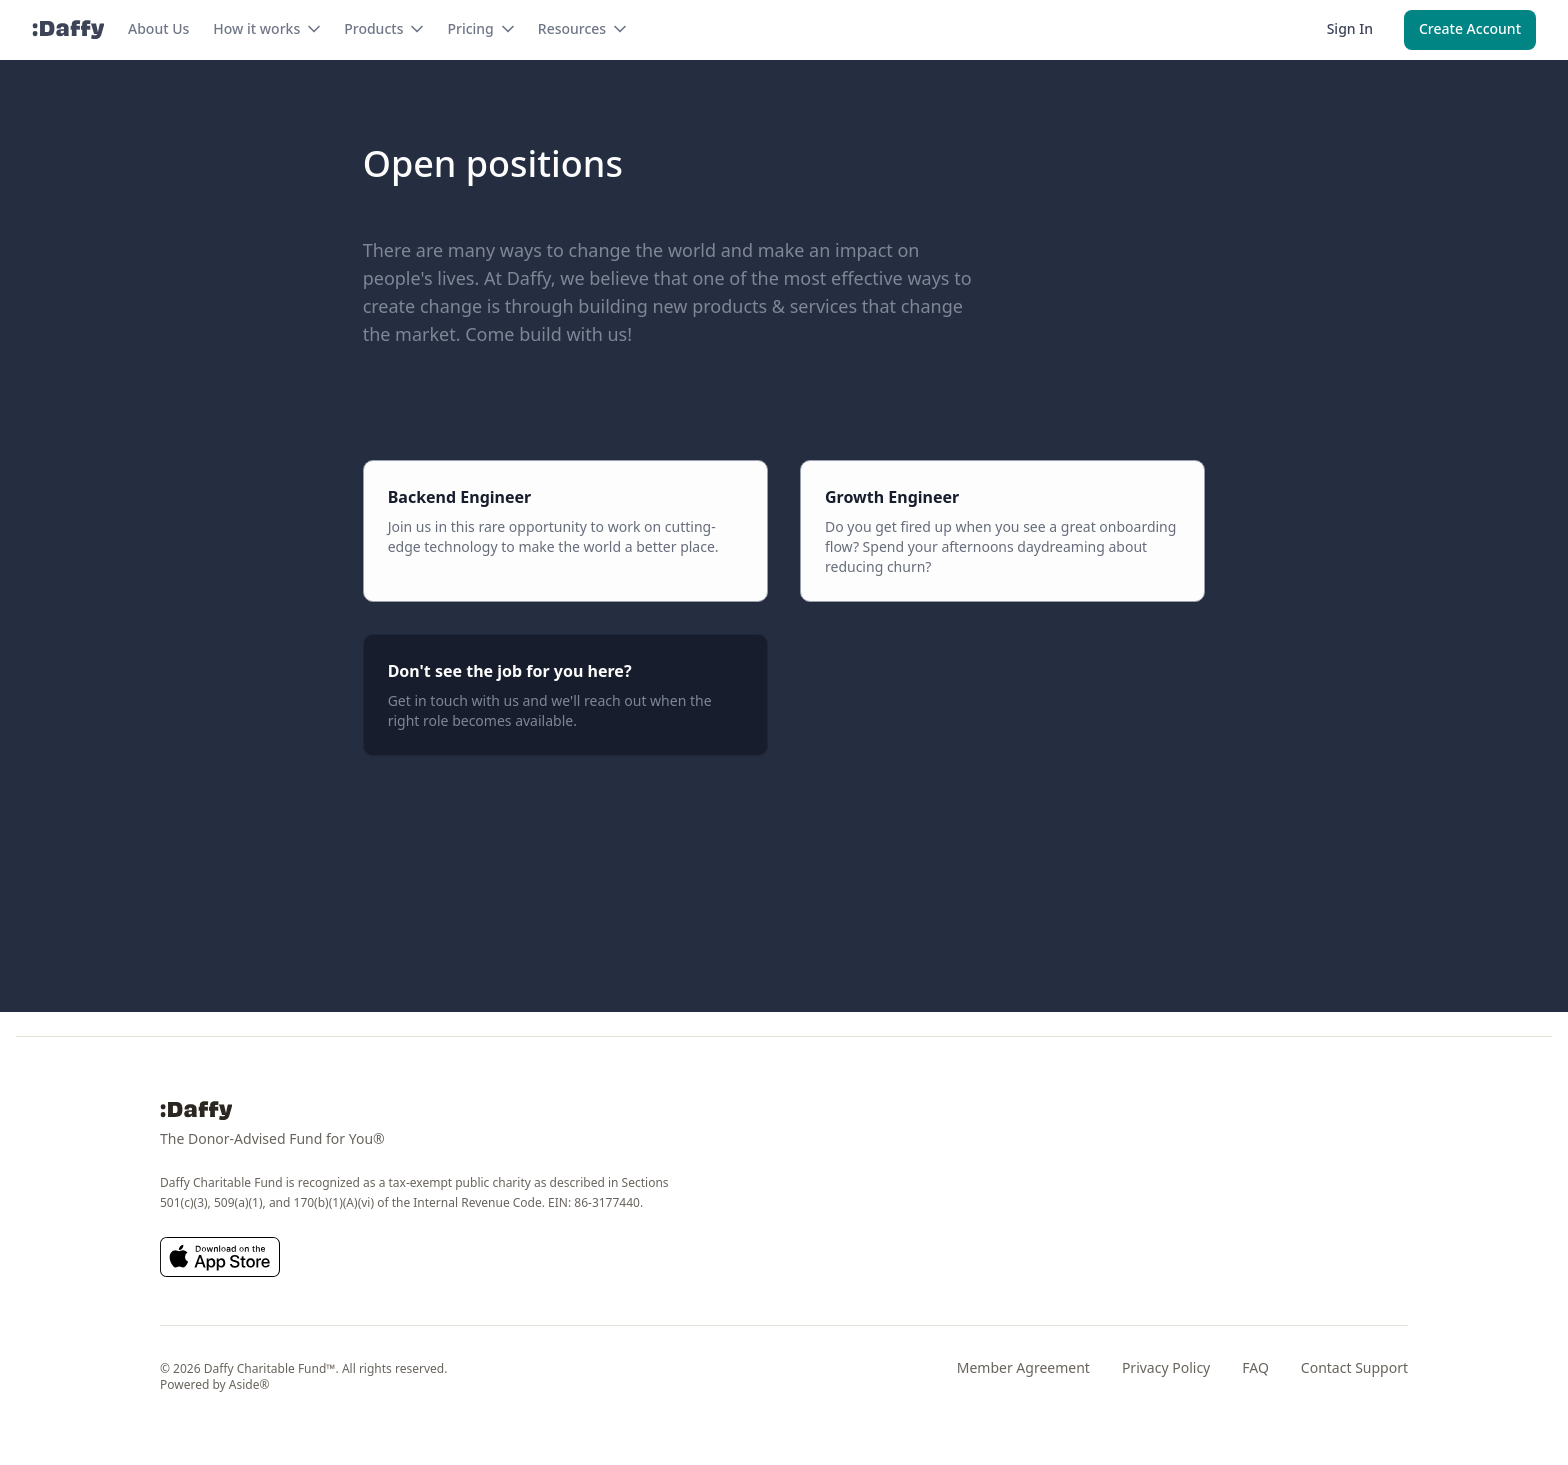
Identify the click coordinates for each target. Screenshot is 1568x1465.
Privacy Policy (1166, 1367)
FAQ (1255, 1367)
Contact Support (1354, 1367)
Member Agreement (1023, 1367)
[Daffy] (68, 30)
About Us (158, 28)
